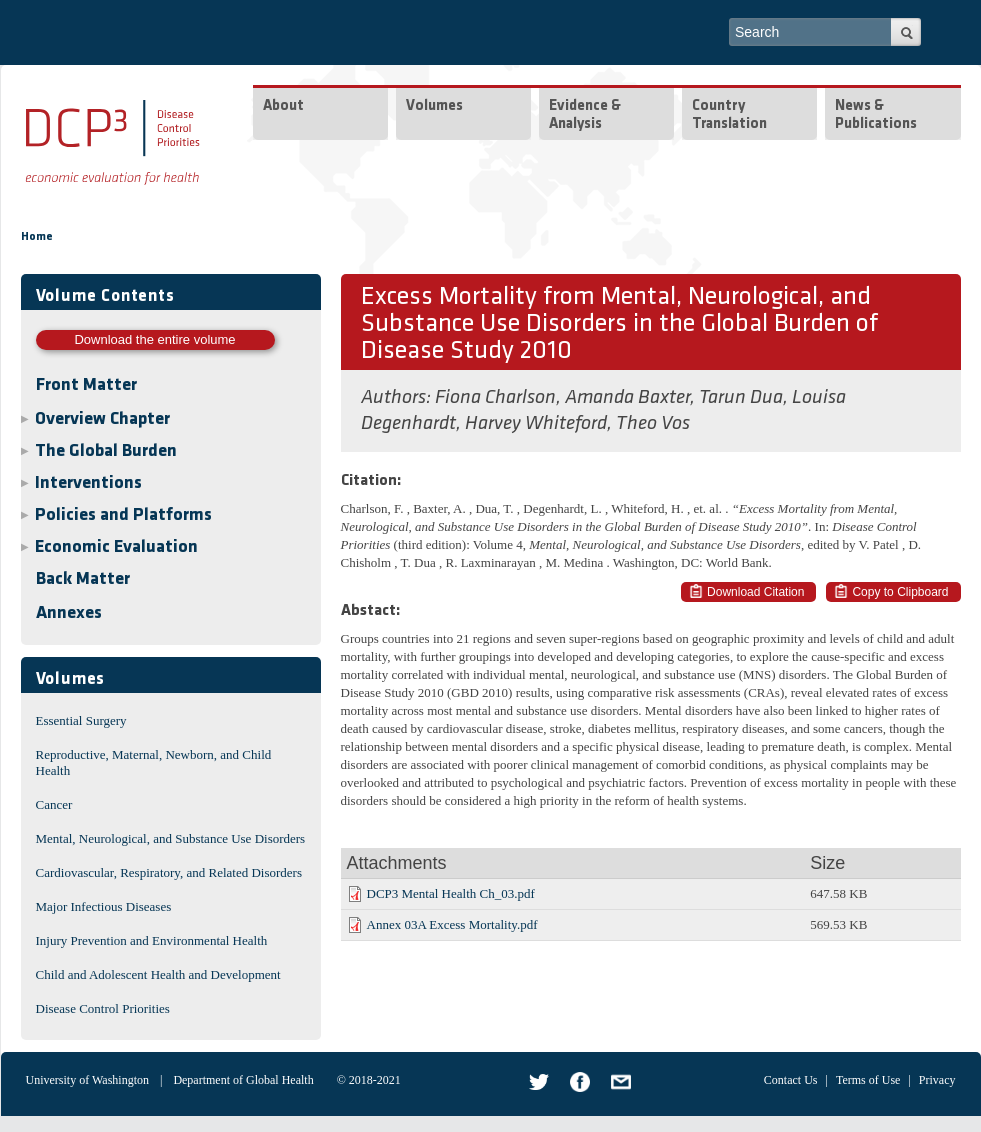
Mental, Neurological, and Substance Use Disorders (171, 838)
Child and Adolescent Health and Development (158, 974)
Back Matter (83, 579)
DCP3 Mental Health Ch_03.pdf (451, 893)
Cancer (54, 804)
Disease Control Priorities (103, 1008)
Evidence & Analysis (585, 115)
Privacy (937, 1080)
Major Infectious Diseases (104, 906)
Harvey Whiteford (536, 424)
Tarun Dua (741, 398)
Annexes (69, 613)
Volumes (434, 106)
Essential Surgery (81, 720)
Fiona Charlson (495, 398)
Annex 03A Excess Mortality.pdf (452, 924)
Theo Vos (653, 424)
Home (37, 237)
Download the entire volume (154, 339)
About (283, 106)
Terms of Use (868, 1080)
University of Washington (87, 1080)
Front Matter (86, 385)
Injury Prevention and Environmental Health (152, 940)
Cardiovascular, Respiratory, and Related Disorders (169, 872)
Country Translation (729, 115)
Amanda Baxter (627, 398)
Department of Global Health (243, 1080)
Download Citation (755, 592)
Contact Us (791, 1080)
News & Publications (876, 115)
